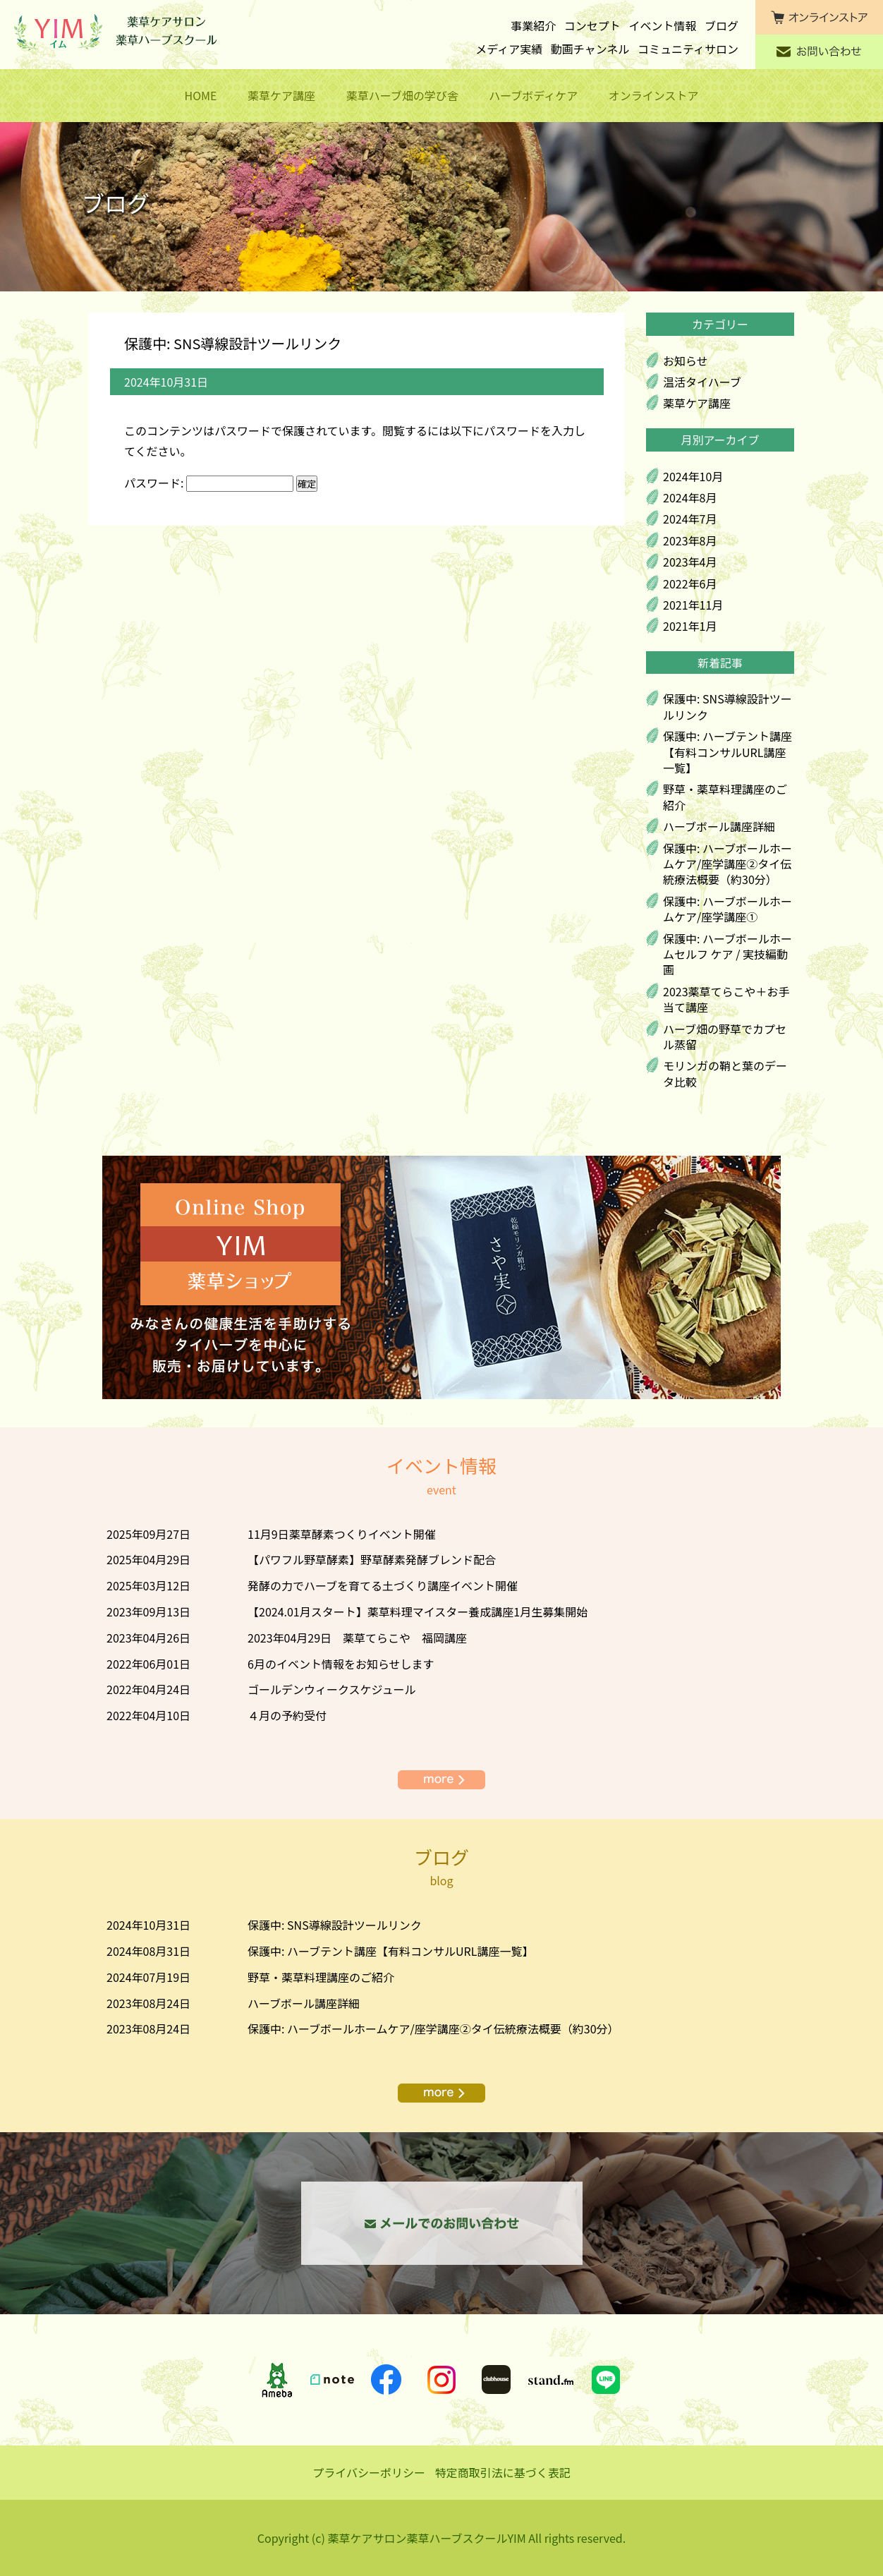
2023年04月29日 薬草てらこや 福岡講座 (357, 1637)
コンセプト (592, 25)
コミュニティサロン (688, 48)
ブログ (721, 25)
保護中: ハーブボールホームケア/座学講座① (727, 909)
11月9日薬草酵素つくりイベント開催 (342, 1533)
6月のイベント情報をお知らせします (341, 1663)
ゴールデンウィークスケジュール (331, 1689)
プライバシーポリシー (368, 2472)
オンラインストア (654, 95)
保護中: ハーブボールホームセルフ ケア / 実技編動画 (727, 954)
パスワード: (208, 482)
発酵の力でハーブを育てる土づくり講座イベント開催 (383, 1585)
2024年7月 (690, 518)
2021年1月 (690, 625)
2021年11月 (693, 604)
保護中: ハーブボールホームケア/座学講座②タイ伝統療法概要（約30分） (727, 864)
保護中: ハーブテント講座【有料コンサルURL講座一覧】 (727, 751)
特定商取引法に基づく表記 (503, 2472)
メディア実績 (508, 48)
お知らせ (685, 360)
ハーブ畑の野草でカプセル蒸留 (724, 1036)
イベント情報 (662, 25)
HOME (201, 95)
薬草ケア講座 (281, 95)
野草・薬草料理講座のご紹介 (725, 796)
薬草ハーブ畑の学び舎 (402, 95)
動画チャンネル (590, 48)
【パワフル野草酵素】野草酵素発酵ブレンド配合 (372, 1559)
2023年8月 (690, 540)
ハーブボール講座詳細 (719, 826)
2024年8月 (690, 497)
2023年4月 (690, 561)
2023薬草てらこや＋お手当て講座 (726, 999)
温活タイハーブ (702, 381)
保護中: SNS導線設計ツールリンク (727, 706)
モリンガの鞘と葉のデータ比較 (725, 1073)
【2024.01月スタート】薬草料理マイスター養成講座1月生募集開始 (417, 1611)
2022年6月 (690, 583)
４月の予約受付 (287, 1715)
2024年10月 (693, 476)
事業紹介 (533, 25)
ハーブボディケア (533, 95)
